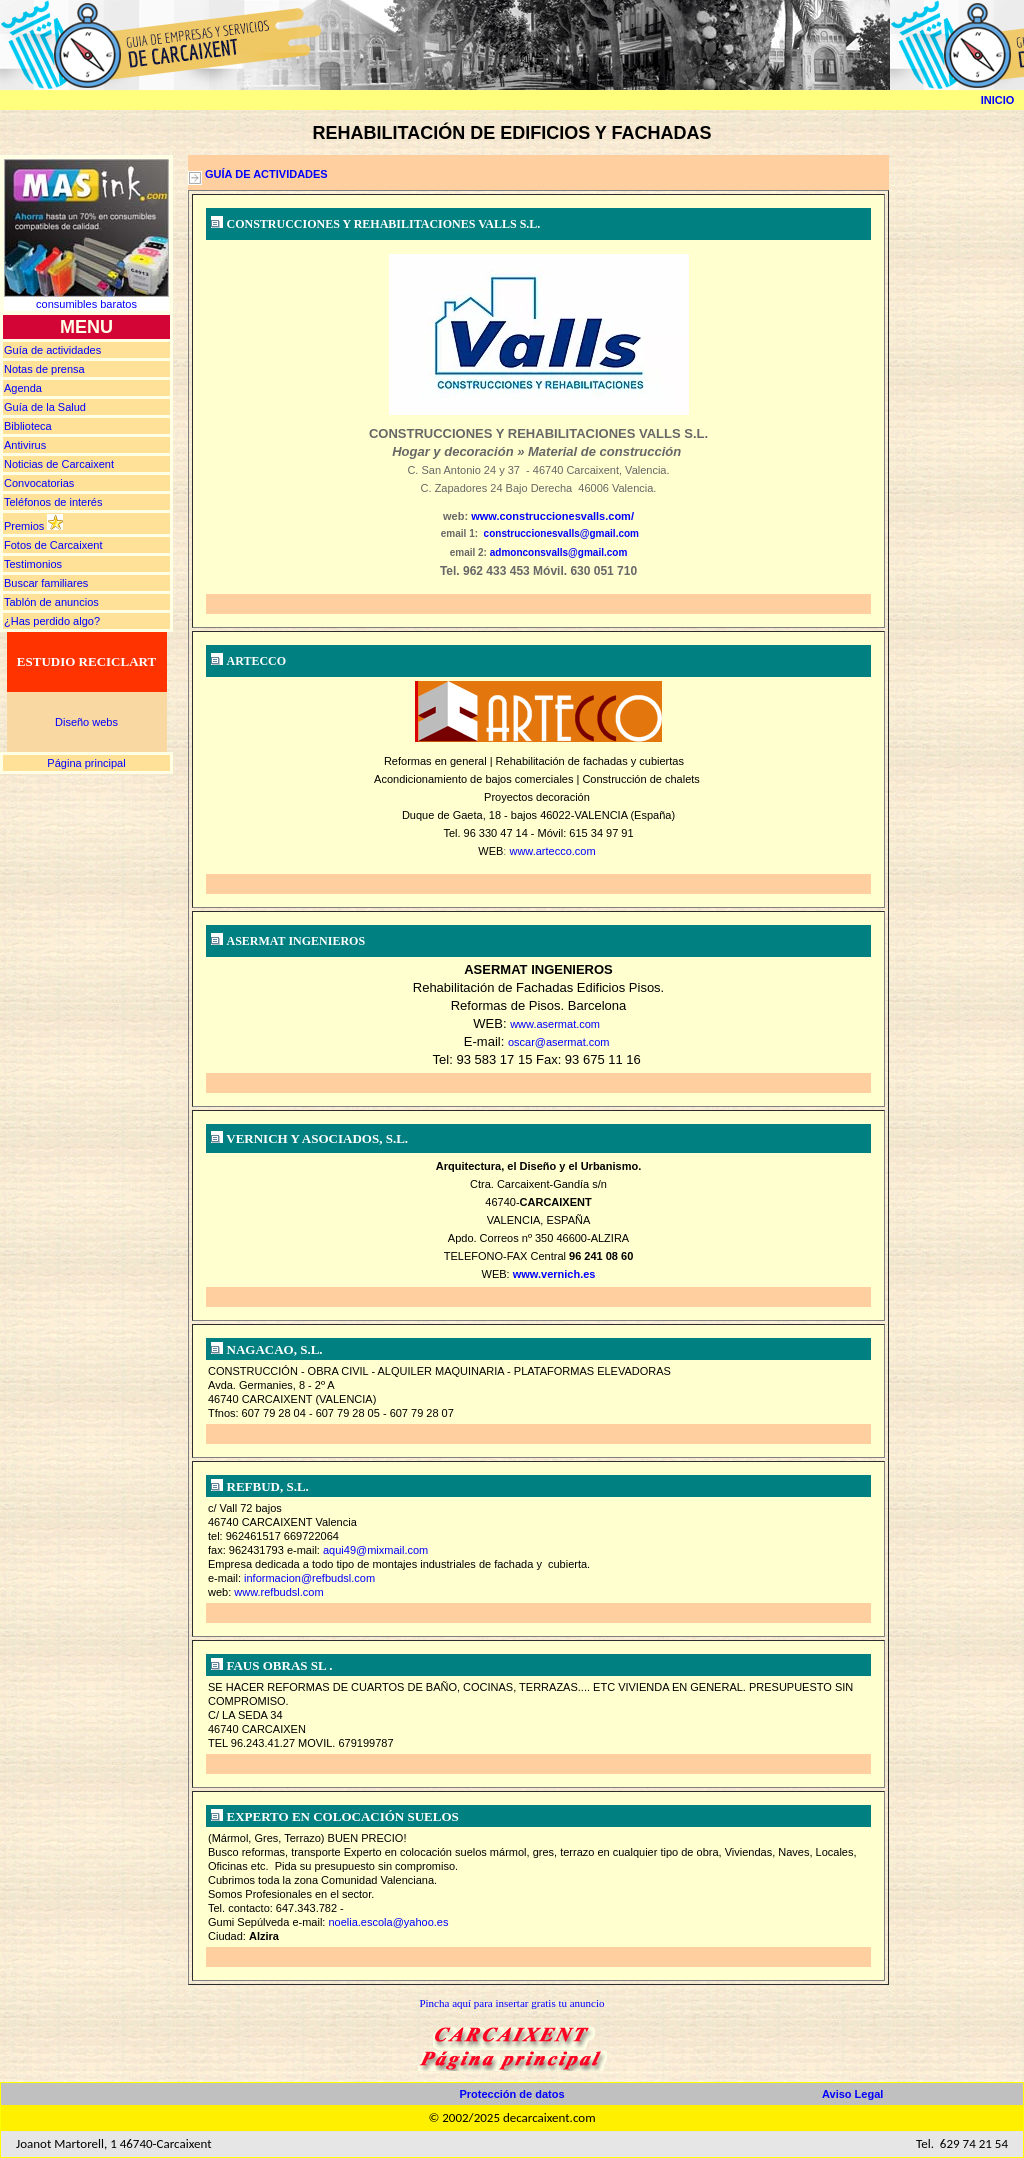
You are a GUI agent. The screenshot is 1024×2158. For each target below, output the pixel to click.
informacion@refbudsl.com (309, 1578)
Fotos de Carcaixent (53, 545)
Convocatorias (39, 483)
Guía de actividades (52, 350)
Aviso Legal (852, 2094)
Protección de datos (511, 2094)
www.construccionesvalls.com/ (552, 516)
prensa (44, 369)
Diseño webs (86, 722)
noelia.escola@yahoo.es (388, 1922)
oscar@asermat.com (559, 1042)
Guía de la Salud (45, 407)
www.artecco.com (552, 851)
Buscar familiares (46, 583)
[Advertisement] (964, 455)
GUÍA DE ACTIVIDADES (266, 174)
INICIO (998, 100)
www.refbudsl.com (278, 1592)
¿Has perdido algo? (52, 621)
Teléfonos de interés (53, 502)
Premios (24, 526)
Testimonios (33, 564)
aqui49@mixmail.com (375, 1550)
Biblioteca (28, 426)
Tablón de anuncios (51, 602)
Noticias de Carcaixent (59, 464)
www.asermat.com (555, 1024)
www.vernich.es (554, 1274)
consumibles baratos (86, 304)
